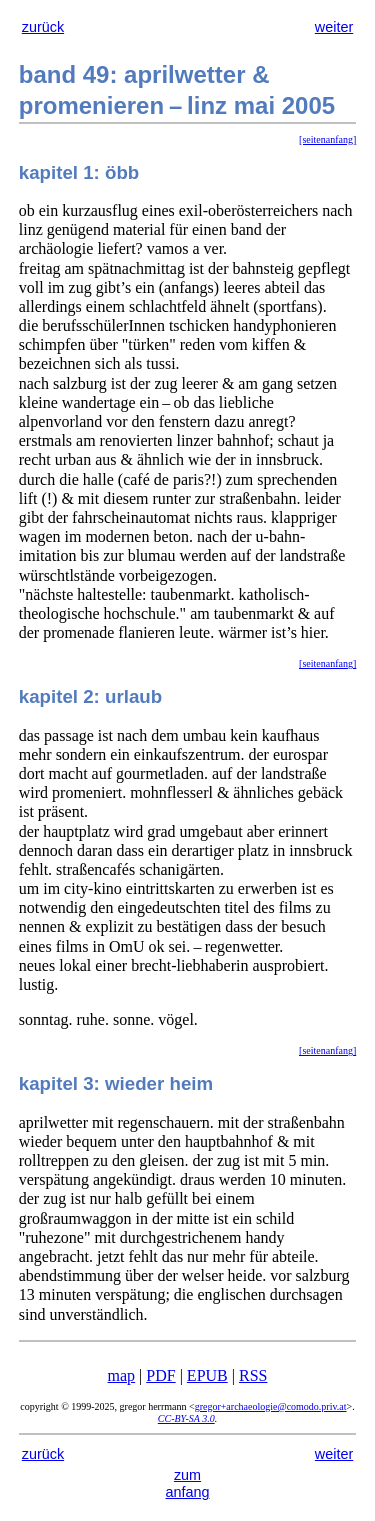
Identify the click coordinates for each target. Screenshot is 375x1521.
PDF (160, 1375)
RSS (253, 1375)
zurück (43, 27)
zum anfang (187, 1483)
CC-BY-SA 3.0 (186, 1418)
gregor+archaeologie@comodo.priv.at (271, 1406)
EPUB (207, 1375)
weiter (334, 27)
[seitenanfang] (327, 139)
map (122, 1375)
